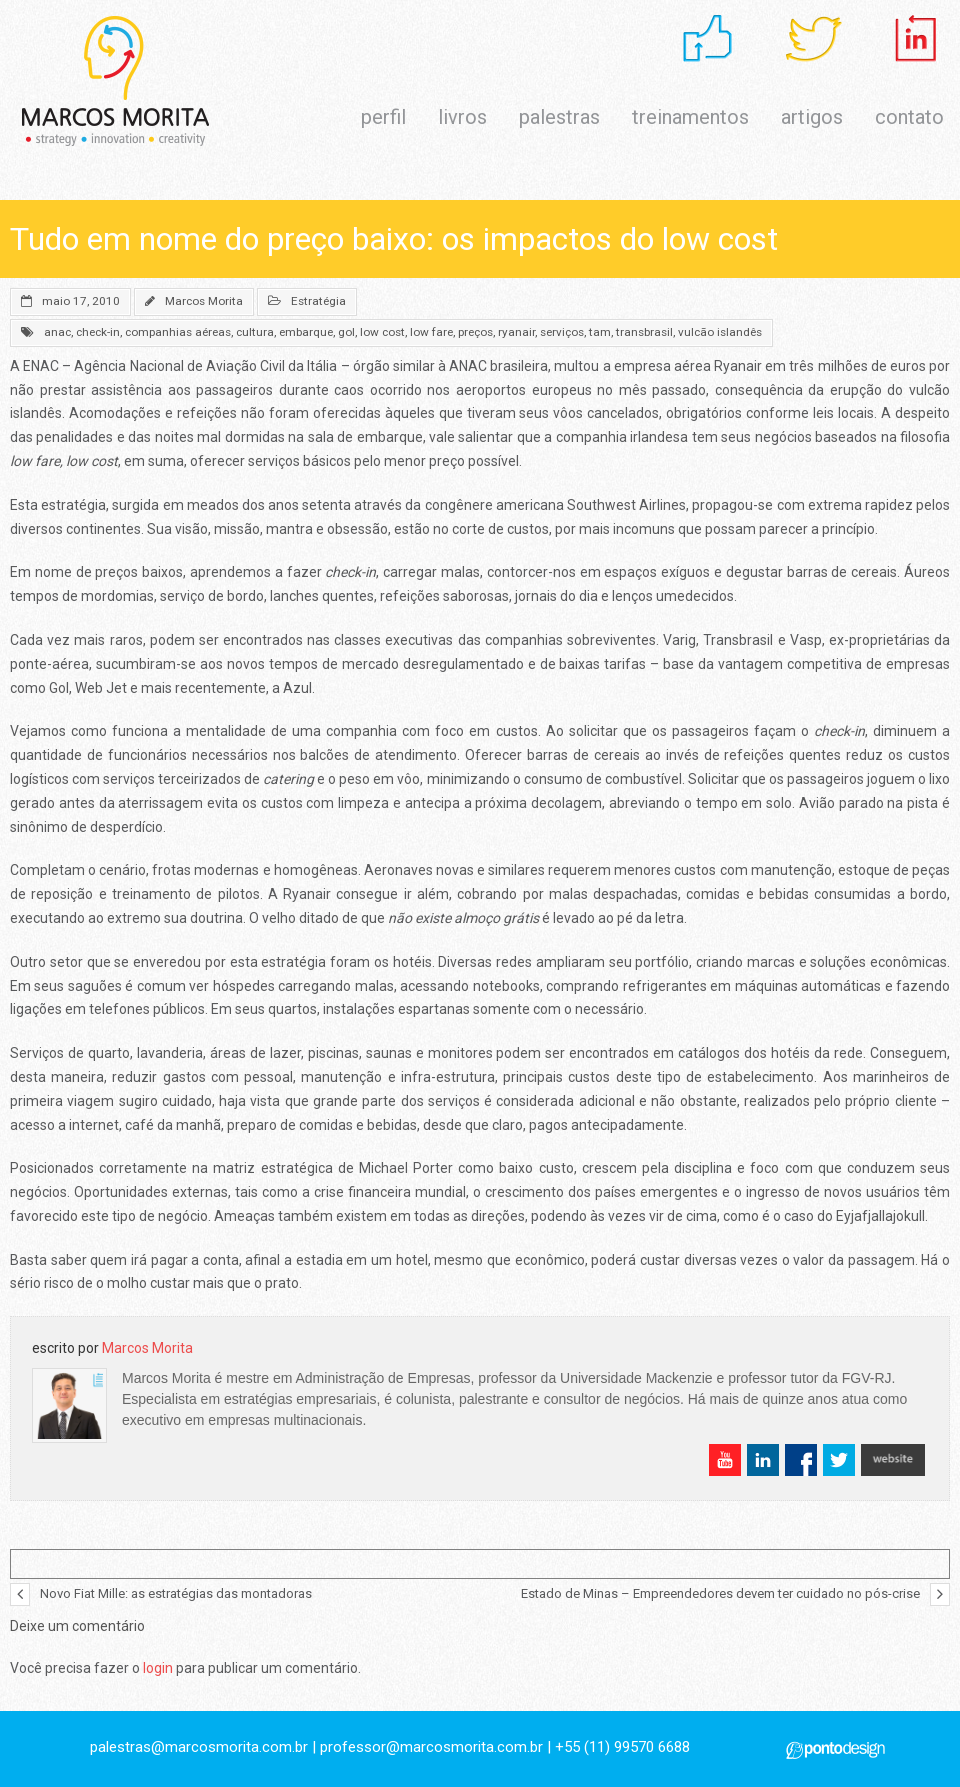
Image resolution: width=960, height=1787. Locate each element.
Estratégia (318, 301)
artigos (812, 117)
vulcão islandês (720, 332)
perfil (383, 117)
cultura (255, 332)
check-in (98, 332)
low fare (431, 332)
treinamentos (690, 117)
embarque (306, 332)
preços (475, 332)
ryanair (516, 332)
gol (346, 332)
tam (600, 332)
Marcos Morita (204, 301)
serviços (562, 332)
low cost (382, 332)
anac (57, 332)
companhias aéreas (178, 332)
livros (462, 117)
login (158, 1668)
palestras (559, 117)
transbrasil (644, 332)
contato (909, 117)
